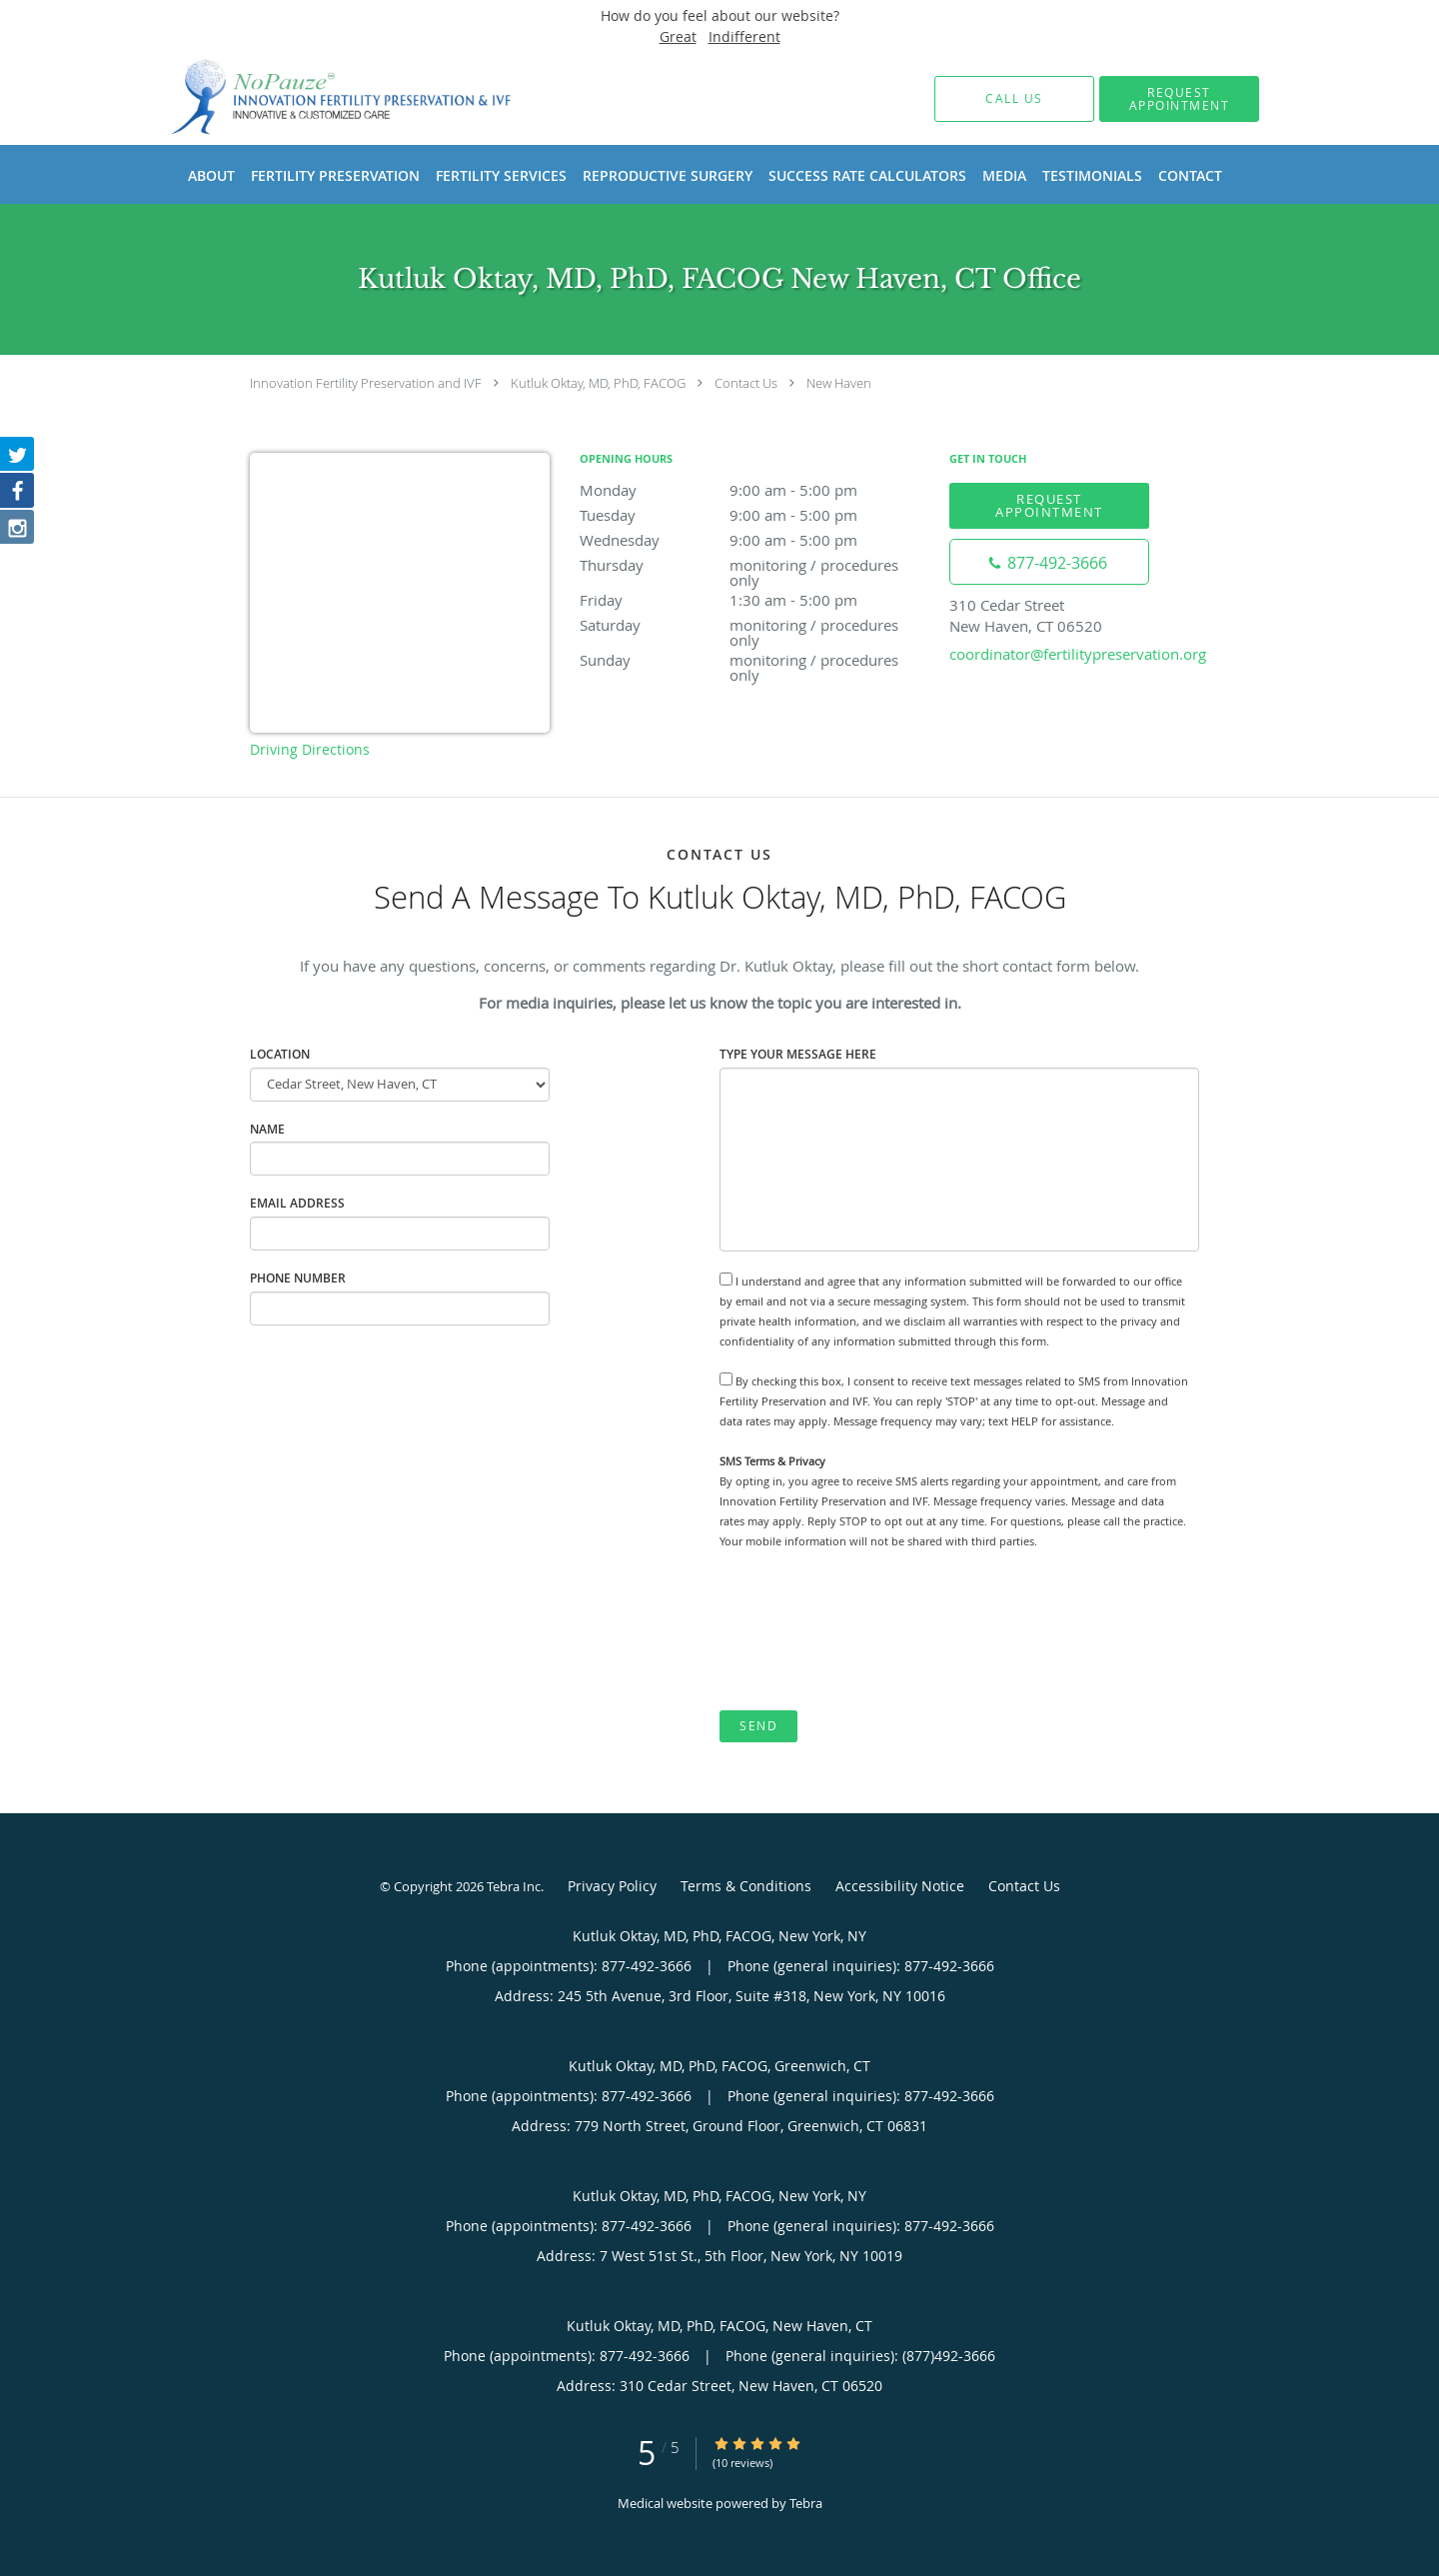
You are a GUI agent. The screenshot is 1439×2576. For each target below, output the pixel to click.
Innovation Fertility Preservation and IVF (366, 383)
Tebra (805, 2503)
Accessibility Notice (899, 1885)
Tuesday (754, 515)
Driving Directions (310, 749)
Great (678, 36)
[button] (1179, 99)
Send (758, 1725)
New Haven (838, 383)
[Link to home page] (312, 98)
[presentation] (871, 1630)
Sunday (754, 661)
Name (267, 1129)
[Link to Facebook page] (18, 493)
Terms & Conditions (746, 1885)
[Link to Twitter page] (18, 455)
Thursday (754, 566)
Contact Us (746, 383)
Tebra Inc (514, 1886)
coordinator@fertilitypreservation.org (1077, 654)
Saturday (754, 626)
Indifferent (744, 36)
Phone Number (298, 1278)
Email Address (297, 1203)
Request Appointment (1049, 505)
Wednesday (754, 540)
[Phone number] (1049, 562)
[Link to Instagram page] (18, 531)
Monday (754, 490)
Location (280, 1054)
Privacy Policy (612, 1885)
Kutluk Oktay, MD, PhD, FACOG (598, 383)
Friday (754, 600)
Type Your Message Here (798, 1054)
